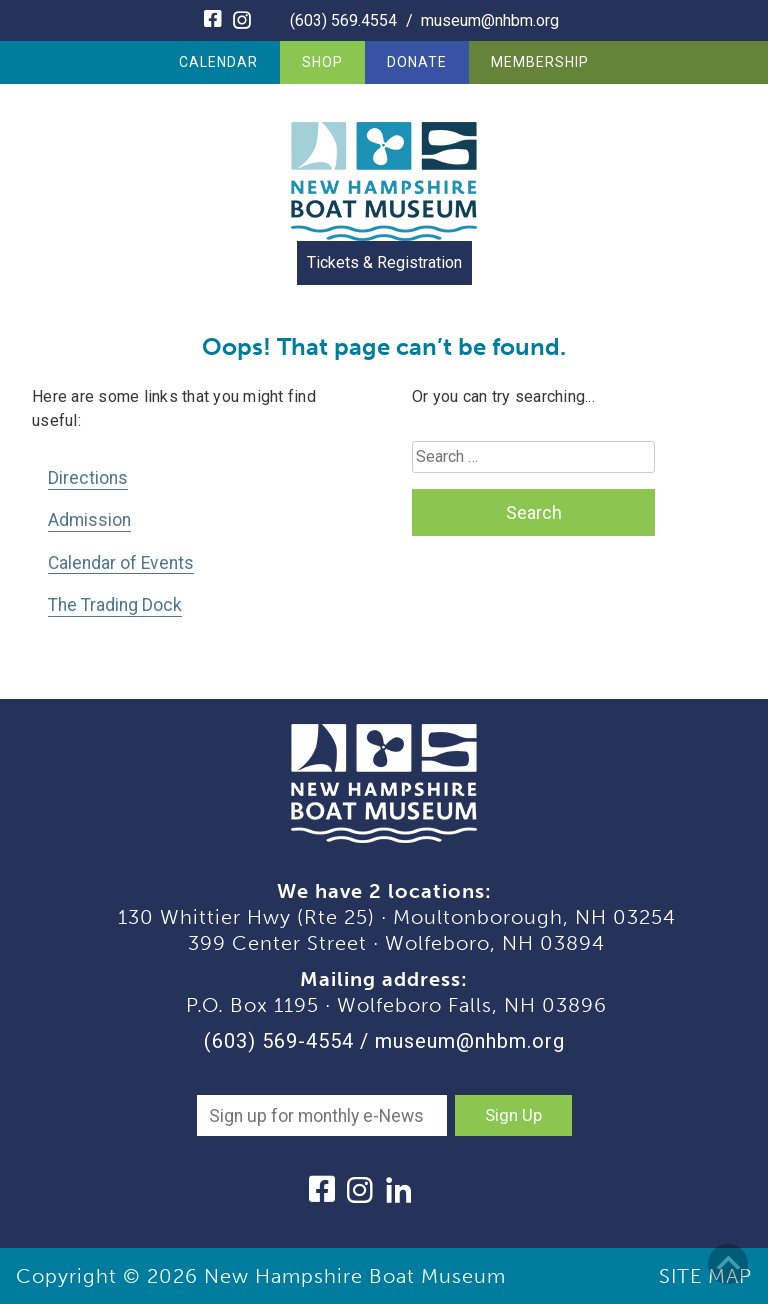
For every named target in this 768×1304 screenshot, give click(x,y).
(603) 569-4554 (279, 1041)
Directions (88, 478)
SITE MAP (705, 1276)
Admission (89, 520)
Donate (417, 62)
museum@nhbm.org (490, 20)
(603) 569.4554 (343, 20)
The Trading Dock (115, 605)
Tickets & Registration (384, 262)
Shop (322, 62)
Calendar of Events (121, 563)
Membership (540, 62)
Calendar (218, 62)
